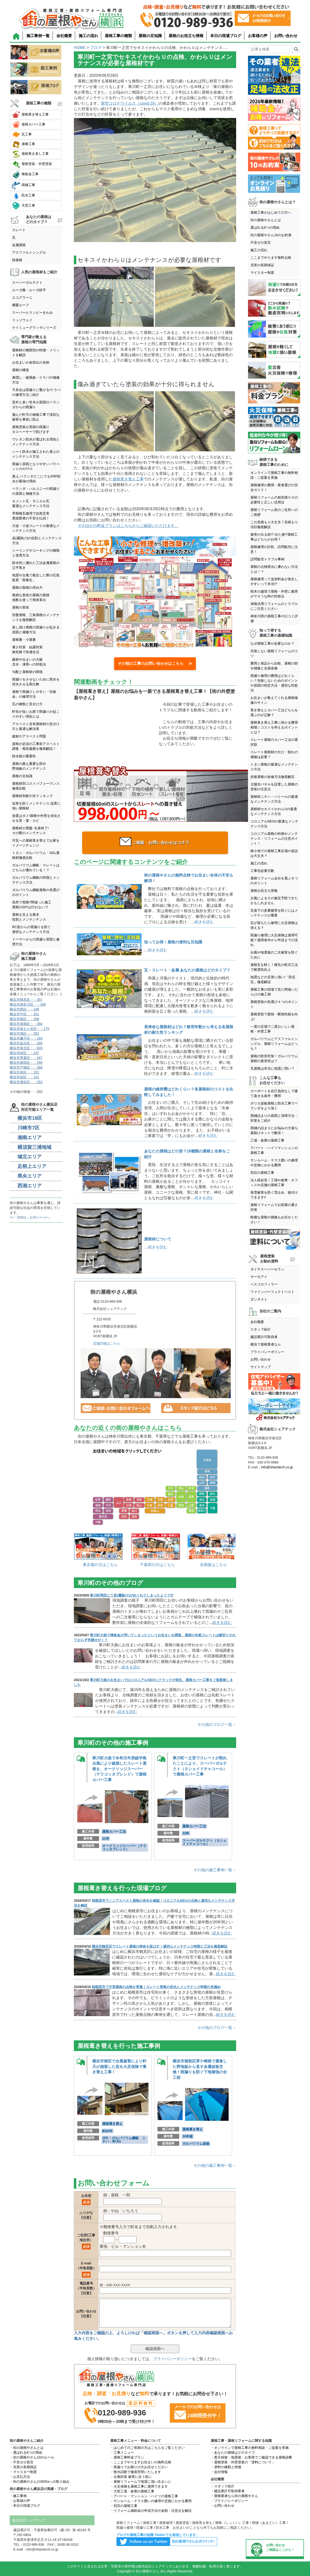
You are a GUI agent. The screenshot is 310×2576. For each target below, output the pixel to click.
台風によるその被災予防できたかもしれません (274, 900)
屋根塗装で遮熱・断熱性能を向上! (274, 1016)
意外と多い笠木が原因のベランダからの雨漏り (36, 404)
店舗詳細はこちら (106, 1343)
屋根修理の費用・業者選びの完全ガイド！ (274, 487)
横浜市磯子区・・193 (26, 1038)
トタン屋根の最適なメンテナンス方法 (274, 766)
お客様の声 (257, 36)
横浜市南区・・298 (24, 1019)
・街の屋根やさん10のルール (32, 2457)
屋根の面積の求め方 (27, 587)
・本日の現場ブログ (25, 2505)
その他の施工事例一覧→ (215, 1870)
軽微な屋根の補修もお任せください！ (274, 1219)
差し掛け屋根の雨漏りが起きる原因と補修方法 (36, 629)
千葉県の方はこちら (157, 1565)
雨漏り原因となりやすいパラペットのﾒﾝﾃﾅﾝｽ (36, 466)
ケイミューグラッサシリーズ (34, 327)
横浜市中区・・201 (24, 1014)
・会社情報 (219, 2472)
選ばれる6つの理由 (264, 227)
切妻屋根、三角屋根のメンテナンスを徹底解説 (36, 617)
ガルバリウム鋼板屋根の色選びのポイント (36, 892)
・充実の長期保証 (23, 2467)
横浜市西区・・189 (24, 1009)
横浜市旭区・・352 (24, 1033)
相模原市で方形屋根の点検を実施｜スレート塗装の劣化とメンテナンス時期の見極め (156, 1987)
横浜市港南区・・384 (26, 1024)
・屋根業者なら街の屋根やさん (234, 2496)
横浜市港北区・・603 (26, 1048)
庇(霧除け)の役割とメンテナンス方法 (37, 540)
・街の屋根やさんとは (27, 2448)
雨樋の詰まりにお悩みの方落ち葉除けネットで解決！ (274, 1130)
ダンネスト (258, 1299)
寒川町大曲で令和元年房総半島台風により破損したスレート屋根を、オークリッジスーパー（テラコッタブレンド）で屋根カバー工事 (119, 1769)
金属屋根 (19, 245)
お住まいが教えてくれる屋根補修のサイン (274, 700)
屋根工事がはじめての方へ (270, 212)
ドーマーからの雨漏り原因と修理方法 (36, 941)
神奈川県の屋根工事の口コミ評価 (274, 618)
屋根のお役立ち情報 (186, 36)
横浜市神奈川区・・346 (28, 1004)
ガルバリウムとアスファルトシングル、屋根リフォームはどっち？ (274, 1043)
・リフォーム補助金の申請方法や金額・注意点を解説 (151, 2511)
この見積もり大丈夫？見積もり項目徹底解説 (274, 524)
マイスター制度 (262, 272)
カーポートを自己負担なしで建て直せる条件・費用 (274, 1093)
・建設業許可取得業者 (228, 2491)
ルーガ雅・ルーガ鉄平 (29, 290)
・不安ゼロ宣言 (21, 2462)
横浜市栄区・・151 (24, 1077)
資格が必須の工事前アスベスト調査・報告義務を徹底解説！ (36, 746)
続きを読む (204, 922)
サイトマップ (260, 1367)
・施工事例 (18, 2496)
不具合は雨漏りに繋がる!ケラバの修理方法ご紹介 (36, 392)
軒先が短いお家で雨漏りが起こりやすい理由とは (36, 714)
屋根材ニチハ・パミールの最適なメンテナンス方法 (274, 799)
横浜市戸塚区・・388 (26, 1067)
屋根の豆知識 (150, 36)
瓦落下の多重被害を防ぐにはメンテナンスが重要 (274, 912)
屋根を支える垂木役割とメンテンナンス (29, 917)
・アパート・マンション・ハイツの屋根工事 (144, 2496)
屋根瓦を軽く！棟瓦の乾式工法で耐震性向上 (274, 967)
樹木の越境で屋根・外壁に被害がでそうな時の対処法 (274, 593)
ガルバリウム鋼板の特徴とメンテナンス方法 (36, 880)
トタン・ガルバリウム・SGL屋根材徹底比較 (36, 855)
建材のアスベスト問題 (29, 736)
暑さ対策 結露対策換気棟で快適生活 (27, 649)
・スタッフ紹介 (222, 2486)
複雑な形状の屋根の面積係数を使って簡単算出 (30, 597)
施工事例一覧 (38, 36)
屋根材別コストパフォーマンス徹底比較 (36, 786)
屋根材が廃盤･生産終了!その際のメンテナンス (30, 830)
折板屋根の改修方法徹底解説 (272, 777)
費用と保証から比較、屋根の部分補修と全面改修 (274, 665)
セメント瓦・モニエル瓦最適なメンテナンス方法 (30, 503)
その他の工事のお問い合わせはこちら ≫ (155, 663)
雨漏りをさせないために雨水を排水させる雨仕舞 (36, 681)
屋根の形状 (20, 607)
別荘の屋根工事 (262, 1172)
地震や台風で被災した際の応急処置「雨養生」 (36, 577)
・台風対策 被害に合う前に (131, 2477)
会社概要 (64, 36)
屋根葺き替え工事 (128, 479)
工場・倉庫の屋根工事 (267, 1140)
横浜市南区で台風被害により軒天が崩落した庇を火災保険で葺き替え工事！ (119, 2066)
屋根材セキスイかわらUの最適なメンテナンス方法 (273, 811)
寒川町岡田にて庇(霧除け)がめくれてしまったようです (131, 1595)
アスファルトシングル (29, 252)
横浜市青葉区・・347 (26, 1058)
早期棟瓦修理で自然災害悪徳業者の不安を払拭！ (30, 515)
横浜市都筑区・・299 (26, 1063)
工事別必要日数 (262, 871)
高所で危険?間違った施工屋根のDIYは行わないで (31, 904)
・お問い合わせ (222, 2505)
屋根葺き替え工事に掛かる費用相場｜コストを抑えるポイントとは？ (274, 727)
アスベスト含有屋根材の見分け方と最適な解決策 (36, 726)
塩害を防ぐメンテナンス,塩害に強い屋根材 (36, 805)
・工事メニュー (122, 2452)
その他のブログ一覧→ (216, 1725)
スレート (19, 230)
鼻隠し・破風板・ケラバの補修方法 (36, 380)
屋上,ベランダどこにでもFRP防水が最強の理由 (36, 478)
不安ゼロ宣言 (260, 242)
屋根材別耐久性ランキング (32, 796)
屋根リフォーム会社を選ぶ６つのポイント (274, 880)
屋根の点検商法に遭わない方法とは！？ (274, 569)
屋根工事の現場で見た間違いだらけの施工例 (274, 991)
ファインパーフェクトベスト (272, 1292)
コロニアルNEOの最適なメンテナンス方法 (274, 823)
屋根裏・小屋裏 (24, 640)
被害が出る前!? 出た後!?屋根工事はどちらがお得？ (274, 536)
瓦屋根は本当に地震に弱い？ (272, 1068)
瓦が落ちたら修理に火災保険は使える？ (274, 925)
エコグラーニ (22, 297)
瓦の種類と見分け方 (27, 704)
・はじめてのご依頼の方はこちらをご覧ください (147, 2448)
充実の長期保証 (262, 265)
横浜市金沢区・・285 (26, 1043)
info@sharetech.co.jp (277, 1467)
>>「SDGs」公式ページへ (30, 1217)
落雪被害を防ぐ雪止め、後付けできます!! (274, 1194)
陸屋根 (17, 260)
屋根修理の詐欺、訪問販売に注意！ (274, 549)
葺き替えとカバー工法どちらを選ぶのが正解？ (274, 712)
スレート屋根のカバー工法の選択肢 (274, 742)
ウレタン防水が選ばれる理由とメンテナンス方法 (36, 441)
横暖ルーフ (20, 305)
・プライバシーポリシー (229, 2501)
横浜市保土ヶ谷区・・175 (29, 1029)
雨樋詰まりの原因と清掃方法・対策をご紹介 (274, 1118)
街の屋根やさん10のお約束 (271, 235)
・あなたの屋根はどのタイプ (233, 2452)
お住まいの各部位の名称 (30, 362)
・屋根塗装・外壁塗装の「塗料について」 (243, 2462)
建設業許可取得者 (264, 1337)
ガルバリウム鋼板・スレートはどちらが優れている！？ (36, 867)
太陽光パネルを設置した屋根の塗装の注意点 (274, 786)
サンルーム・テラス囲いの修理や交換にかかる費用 (274, 1162)
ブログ (95, 48)
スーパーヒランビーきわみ (32, 312)
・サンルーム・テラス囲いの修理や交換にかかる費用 (151, 2501)
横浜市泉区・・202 (24, 1072)
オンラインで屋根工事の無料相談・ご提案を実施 (274, 475)
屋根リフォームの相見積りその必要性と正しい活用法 (274, 499)
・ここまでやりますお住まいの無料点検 (140, 2462)
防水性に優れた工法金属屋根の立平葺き (36, 565)
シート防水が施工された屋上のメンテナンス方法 (36, 454)
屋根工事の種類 (118, 36)
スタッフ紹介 (260, 1329)
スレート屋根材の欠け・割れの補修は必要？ (274, 754)
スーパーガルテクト (27, 282)
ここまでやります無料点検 (270, 257)
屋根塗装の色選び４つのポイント (274, 1004)
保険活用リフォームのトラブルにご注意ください (274, 606)
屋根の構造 (20, 370)
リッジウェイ (22, 320)
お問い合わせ (285, 36)
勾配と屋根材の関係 (27, 672)
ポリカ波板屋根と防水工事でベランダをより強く (274, 1105)
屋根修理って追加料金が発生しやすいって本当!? (274, 581)
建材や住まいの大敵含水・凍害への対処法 (29, 662)
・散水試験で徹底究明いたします (135, 2472)
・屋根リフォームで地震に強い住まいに (140, 2481)
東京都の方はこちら (100, 1565)
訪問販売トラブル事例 (267, 559)
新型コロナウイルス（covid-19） (129, 103)
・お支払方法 (20, 2477)
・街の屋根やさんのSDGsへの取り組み (40, 2481)
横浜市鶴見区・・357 (26, 1000)
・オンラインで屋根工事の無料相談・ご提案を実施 (250, 2448)
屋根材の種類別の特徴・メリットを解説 (36, 352)
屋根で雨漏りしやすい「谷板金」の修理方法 (34, 694)
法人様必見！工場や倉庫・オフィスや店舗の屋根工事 (274, 1182)
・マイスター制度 (23, 2472)
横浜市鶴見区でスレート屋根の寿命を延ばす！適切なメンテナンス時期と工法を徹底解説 (159, 1946)
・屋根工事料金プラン (127, 2457)
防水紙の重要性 (24, 756)
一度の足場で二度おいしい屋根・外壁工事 (272, 1029)
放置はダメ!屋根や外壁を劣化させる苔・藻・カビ (36, 818)
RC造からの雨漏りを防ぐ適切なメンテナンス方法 (31, 929)
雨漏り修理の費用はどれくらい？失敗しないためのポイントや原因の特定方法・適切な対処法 (274, 683)
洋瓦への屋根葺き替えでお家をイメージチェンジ (36, 842)
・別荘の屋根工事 (123, 2506)
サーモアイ (258, 1277)
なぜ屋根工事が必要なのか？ (272, 643)
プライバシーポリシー (172, 2359)
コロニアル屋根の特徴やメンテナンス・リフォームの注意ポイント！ (274, 838)
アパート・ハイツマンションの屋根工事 (274, 1150)
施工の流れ (88, 36)
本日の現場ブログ (225, 36)
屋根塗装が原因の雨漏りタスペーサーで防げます (30, 429)
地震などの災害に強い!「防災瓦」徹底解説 (272, 979)
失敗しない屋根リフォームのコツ (274, 653)
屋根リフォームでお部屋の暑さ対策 (274, 1207)
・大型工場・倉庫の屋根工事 (132, 2491)
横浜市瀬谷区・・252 (26, 1082)
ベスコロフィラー (264, 1284)
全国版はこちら (213, 1565)
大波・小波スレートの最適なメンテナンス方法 (36, 528)
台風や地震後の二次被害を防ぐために (274, 954)
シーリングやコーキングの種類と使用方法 (36, 552)
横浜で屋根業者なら (265, 1344)
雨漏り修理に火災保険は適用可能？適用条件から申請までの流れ (274, 940)
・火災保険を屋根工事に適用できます (139, 2486)
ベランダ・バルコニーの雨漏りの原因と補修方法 (36, 491)
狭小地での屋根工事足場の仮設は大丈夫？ (274, 853)
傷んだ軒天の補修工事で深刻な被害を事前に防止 (36, 417)
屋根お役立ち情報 (264, 891)
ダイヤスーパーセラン (267, 1269)
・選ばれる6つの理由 (26, 2452)
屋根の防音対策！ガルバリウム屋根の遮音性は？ (274, 1058)
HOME (79, 48)
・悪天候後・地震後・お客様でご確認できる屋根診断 (251, 2457)
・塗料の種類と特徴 (226, 2467)
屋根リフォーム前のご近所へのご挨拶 (274, 512)
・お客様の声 (20, 2501)
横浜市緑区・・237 (24, 1053)
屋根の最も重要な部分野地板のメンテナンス (29, 766)
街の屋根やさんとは (265, 220)
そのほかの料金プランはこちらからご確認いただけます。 (128, 526)
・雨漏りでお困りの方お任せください (139, 2467)
